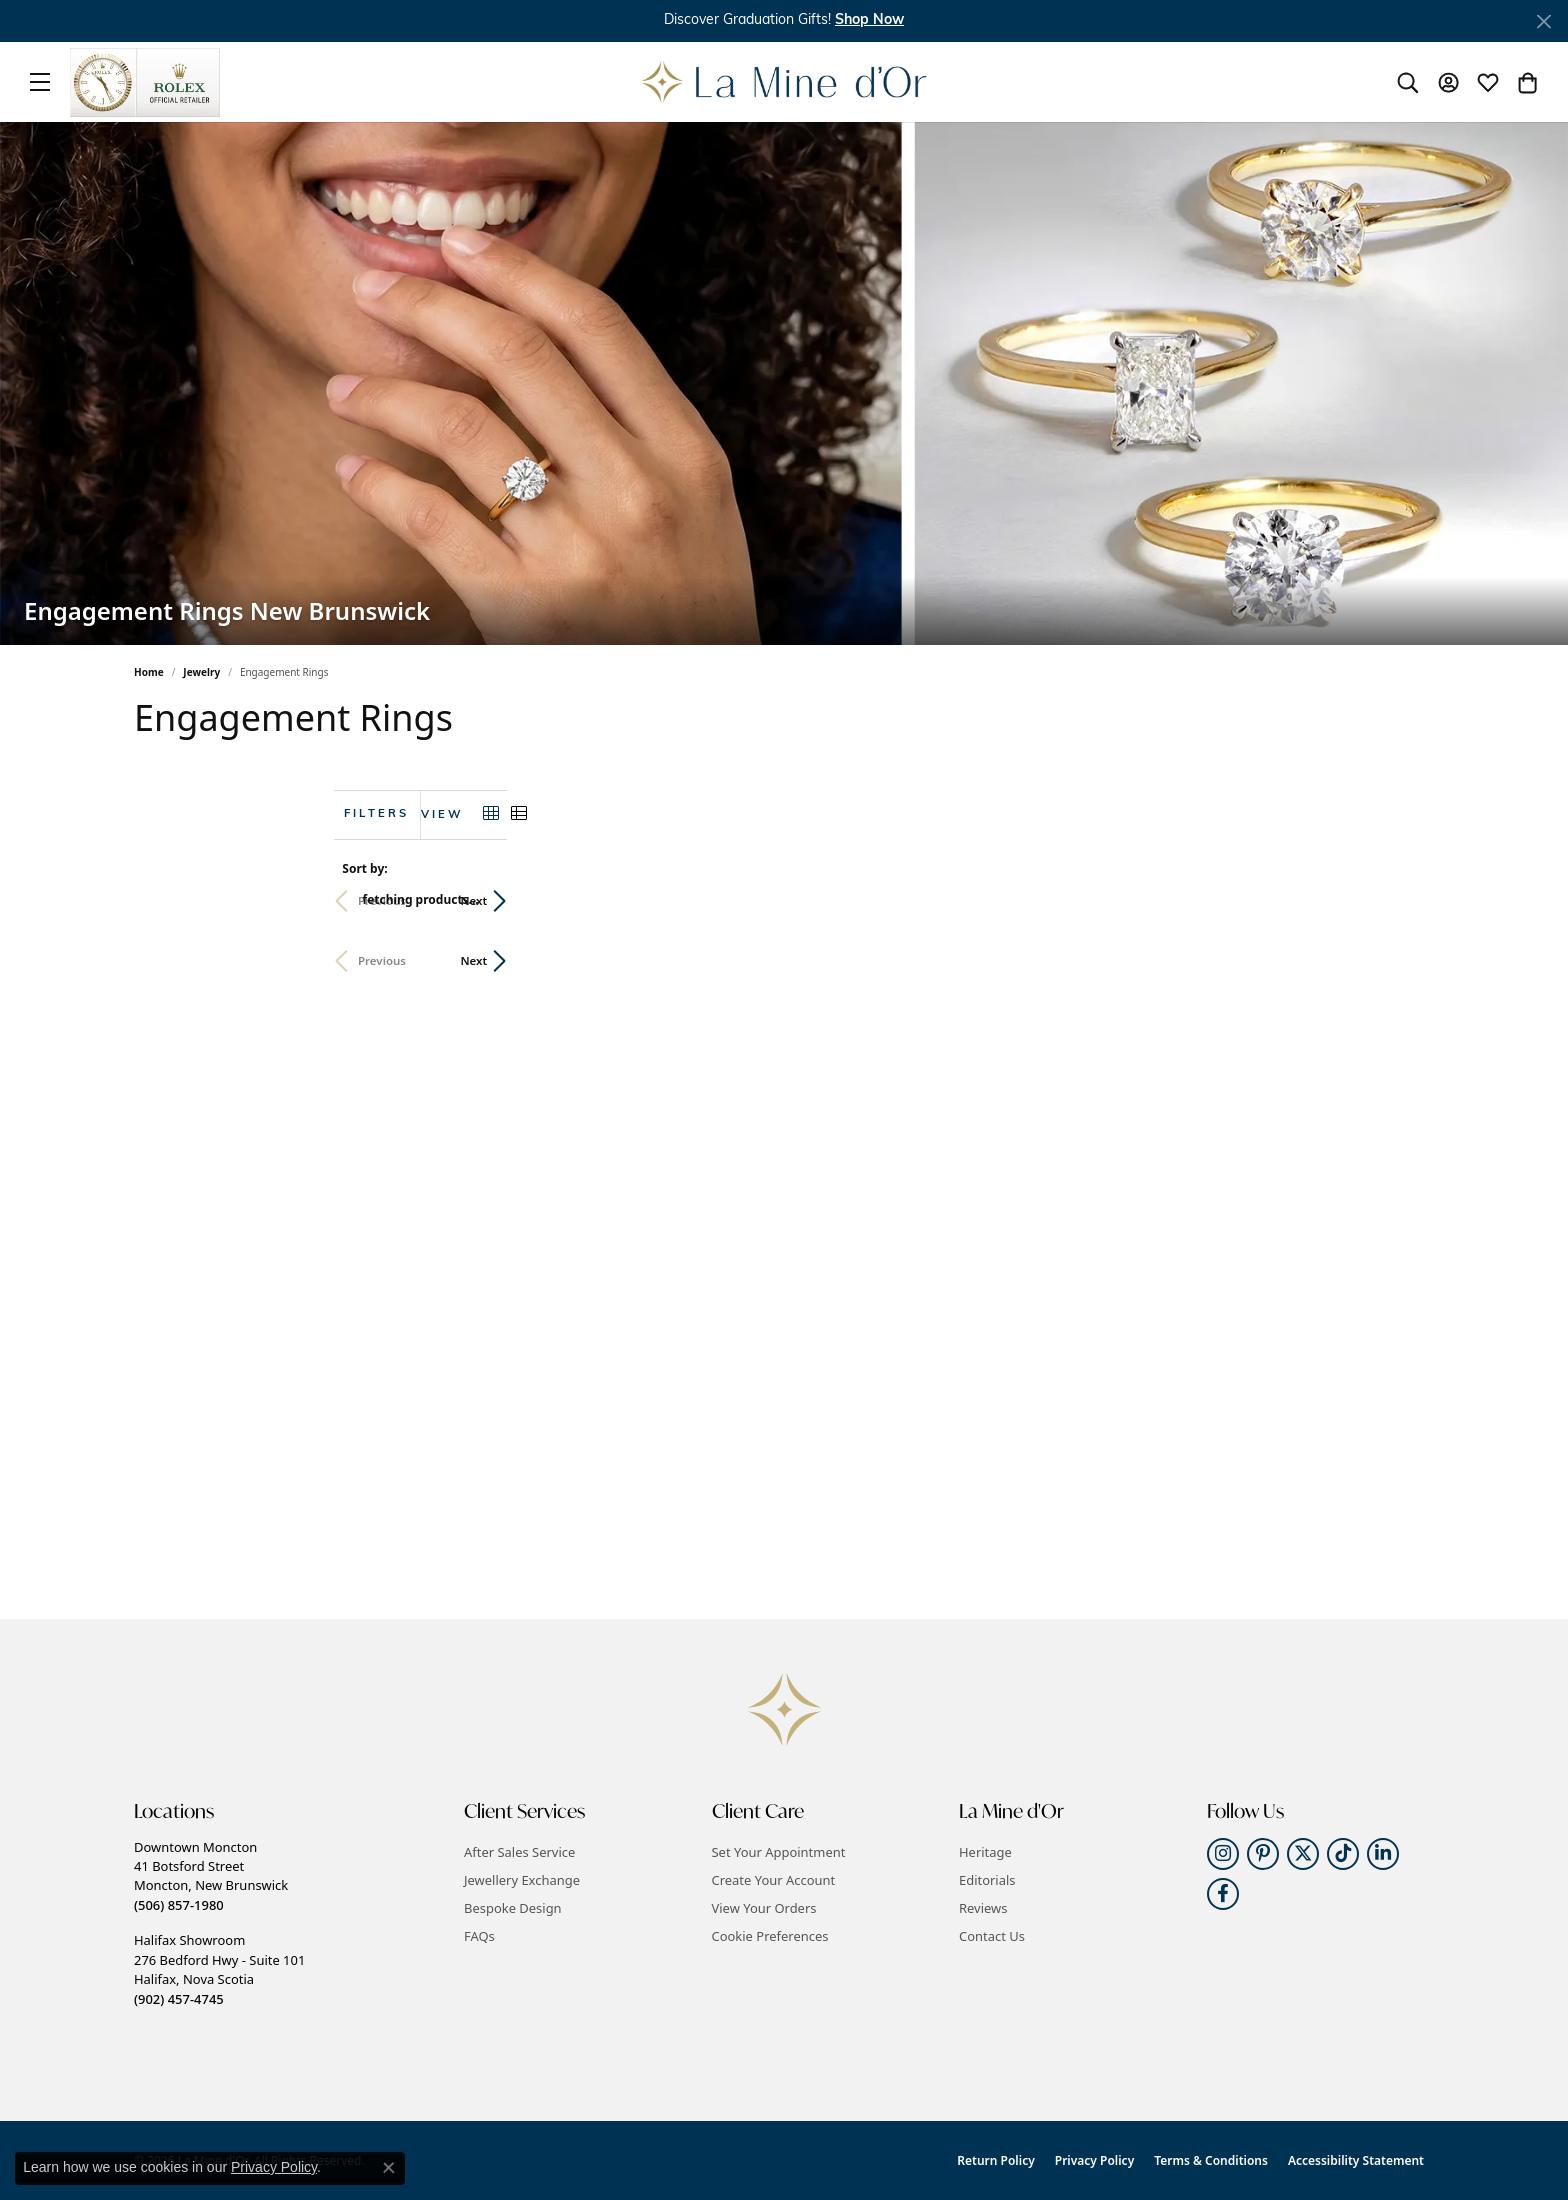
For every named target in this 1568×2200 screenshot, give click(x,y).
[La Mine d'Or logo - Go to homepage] (784, 82)
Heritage (985, 1852)
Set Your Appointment (779, 1852)
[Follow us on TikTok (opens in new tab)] (1343, 1854)
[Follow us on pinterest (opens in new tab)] (1263, 1854)
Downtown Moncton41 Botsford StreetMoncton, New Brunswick (211, 1876)
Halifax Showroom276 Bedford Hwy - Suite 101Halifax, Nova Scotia (219, 1969)
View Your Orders (764, 1908)
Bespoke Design (513, 1908)
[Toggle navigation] (40, 82)
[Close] (1543, 21)
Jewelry (201, 672)
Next (1400, 900)
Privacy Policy (1094, 2160)
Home (149, 672)
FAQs (479, 1936)
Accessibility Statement (1356, 2160)
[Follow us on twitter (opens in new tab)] (1303, 1854)
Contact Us (992, 1936)
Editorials (987, 1880)
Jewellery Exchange (522, 1880)
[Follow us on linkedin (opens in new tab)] (1383, 1854)
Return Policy (995, 2160)
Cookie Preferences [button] (770, 1936)
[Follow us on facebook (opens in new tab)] (1223, 1894)
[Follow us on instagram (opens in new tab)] (1223, 1854)
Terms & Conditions (1211, 2160)
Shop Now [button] (869, 20)
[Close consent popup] (389, 2168)
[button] (1408, 82)
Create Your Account (774, 1880)
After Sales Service (519, 1852)
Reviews (983, 1908)
